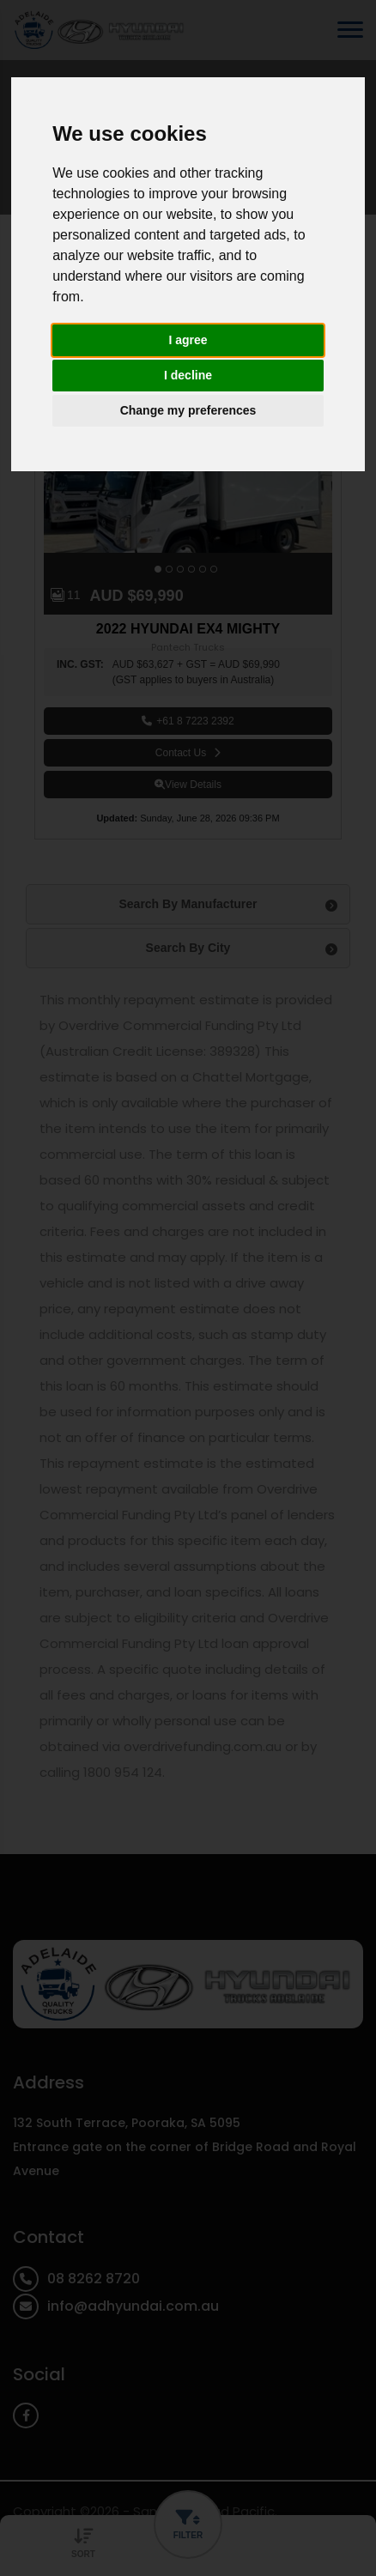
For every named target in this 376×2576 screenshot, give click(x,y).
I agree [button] (187, 340)
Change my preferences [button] (188, 410)
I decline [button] (188, 375)
